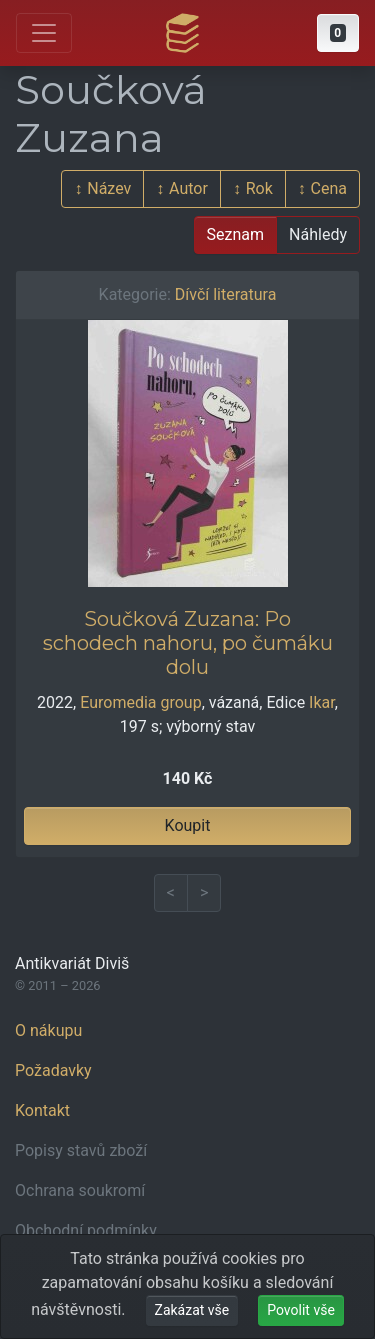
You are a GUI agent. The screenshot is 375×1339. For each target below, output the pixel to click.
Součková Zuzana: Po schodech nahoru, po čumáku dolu (188, 643)
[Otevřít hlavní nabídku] (44, 33)
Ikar (322, 702)
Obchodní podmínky (86, 1230)
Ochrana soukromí (80, 1190)
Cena (329, 188)
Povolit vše (301, 1310)
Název (109, 188)
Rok (259, 188)
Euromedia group (140, 702)
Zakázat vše (192, 1310)
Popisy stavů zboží (81, 1150)
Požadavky (53, 1070)
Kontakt (42, 1110)
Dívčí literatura (226, 294)
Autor (188, 188)
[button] (338, 33)
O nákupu (48, 1030)
